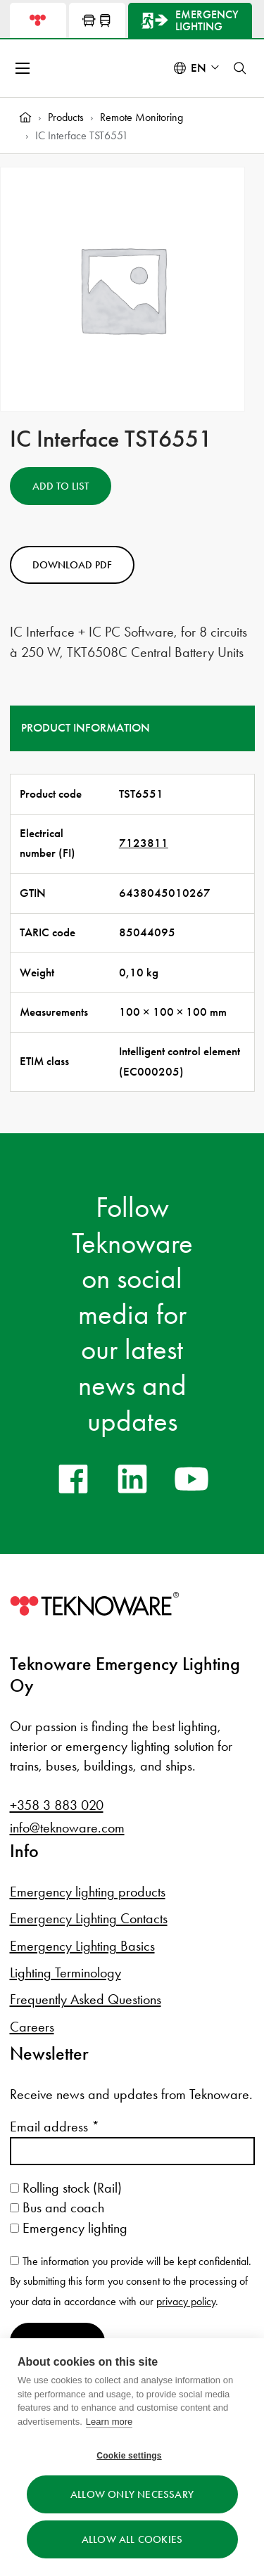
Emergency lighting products (87, 1891)
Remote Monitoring (141, 117)
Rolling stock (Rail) (66, 2187)
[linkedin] (132, 1479)
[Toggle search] (240, 68)
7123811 (143, 843)
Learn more (109, 2421)
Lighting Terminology (65, 1972)
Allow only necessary (132, 2494)
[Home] (25, 117)
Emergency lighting (68, 2227)
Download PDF (72, 565)
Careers (32, 2026)
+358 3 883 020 (56, 1805)
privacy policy (185, 2301)
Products (66, 117)
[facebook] (73, 1479)
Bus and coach (57, 2207)
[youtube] (191, 1479)
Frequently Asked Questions (85, 1999)
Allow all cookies (132, 2539)
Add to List (60, 486)
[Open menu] (23, 68)
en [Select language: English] (198, 67)
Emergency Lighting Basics (82, 1945)
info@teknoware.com (67, 1827)
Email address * (54, 2126)
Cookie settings (128, 2456)
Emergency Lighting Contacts (89, 1918)
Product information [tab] (85, 727)
